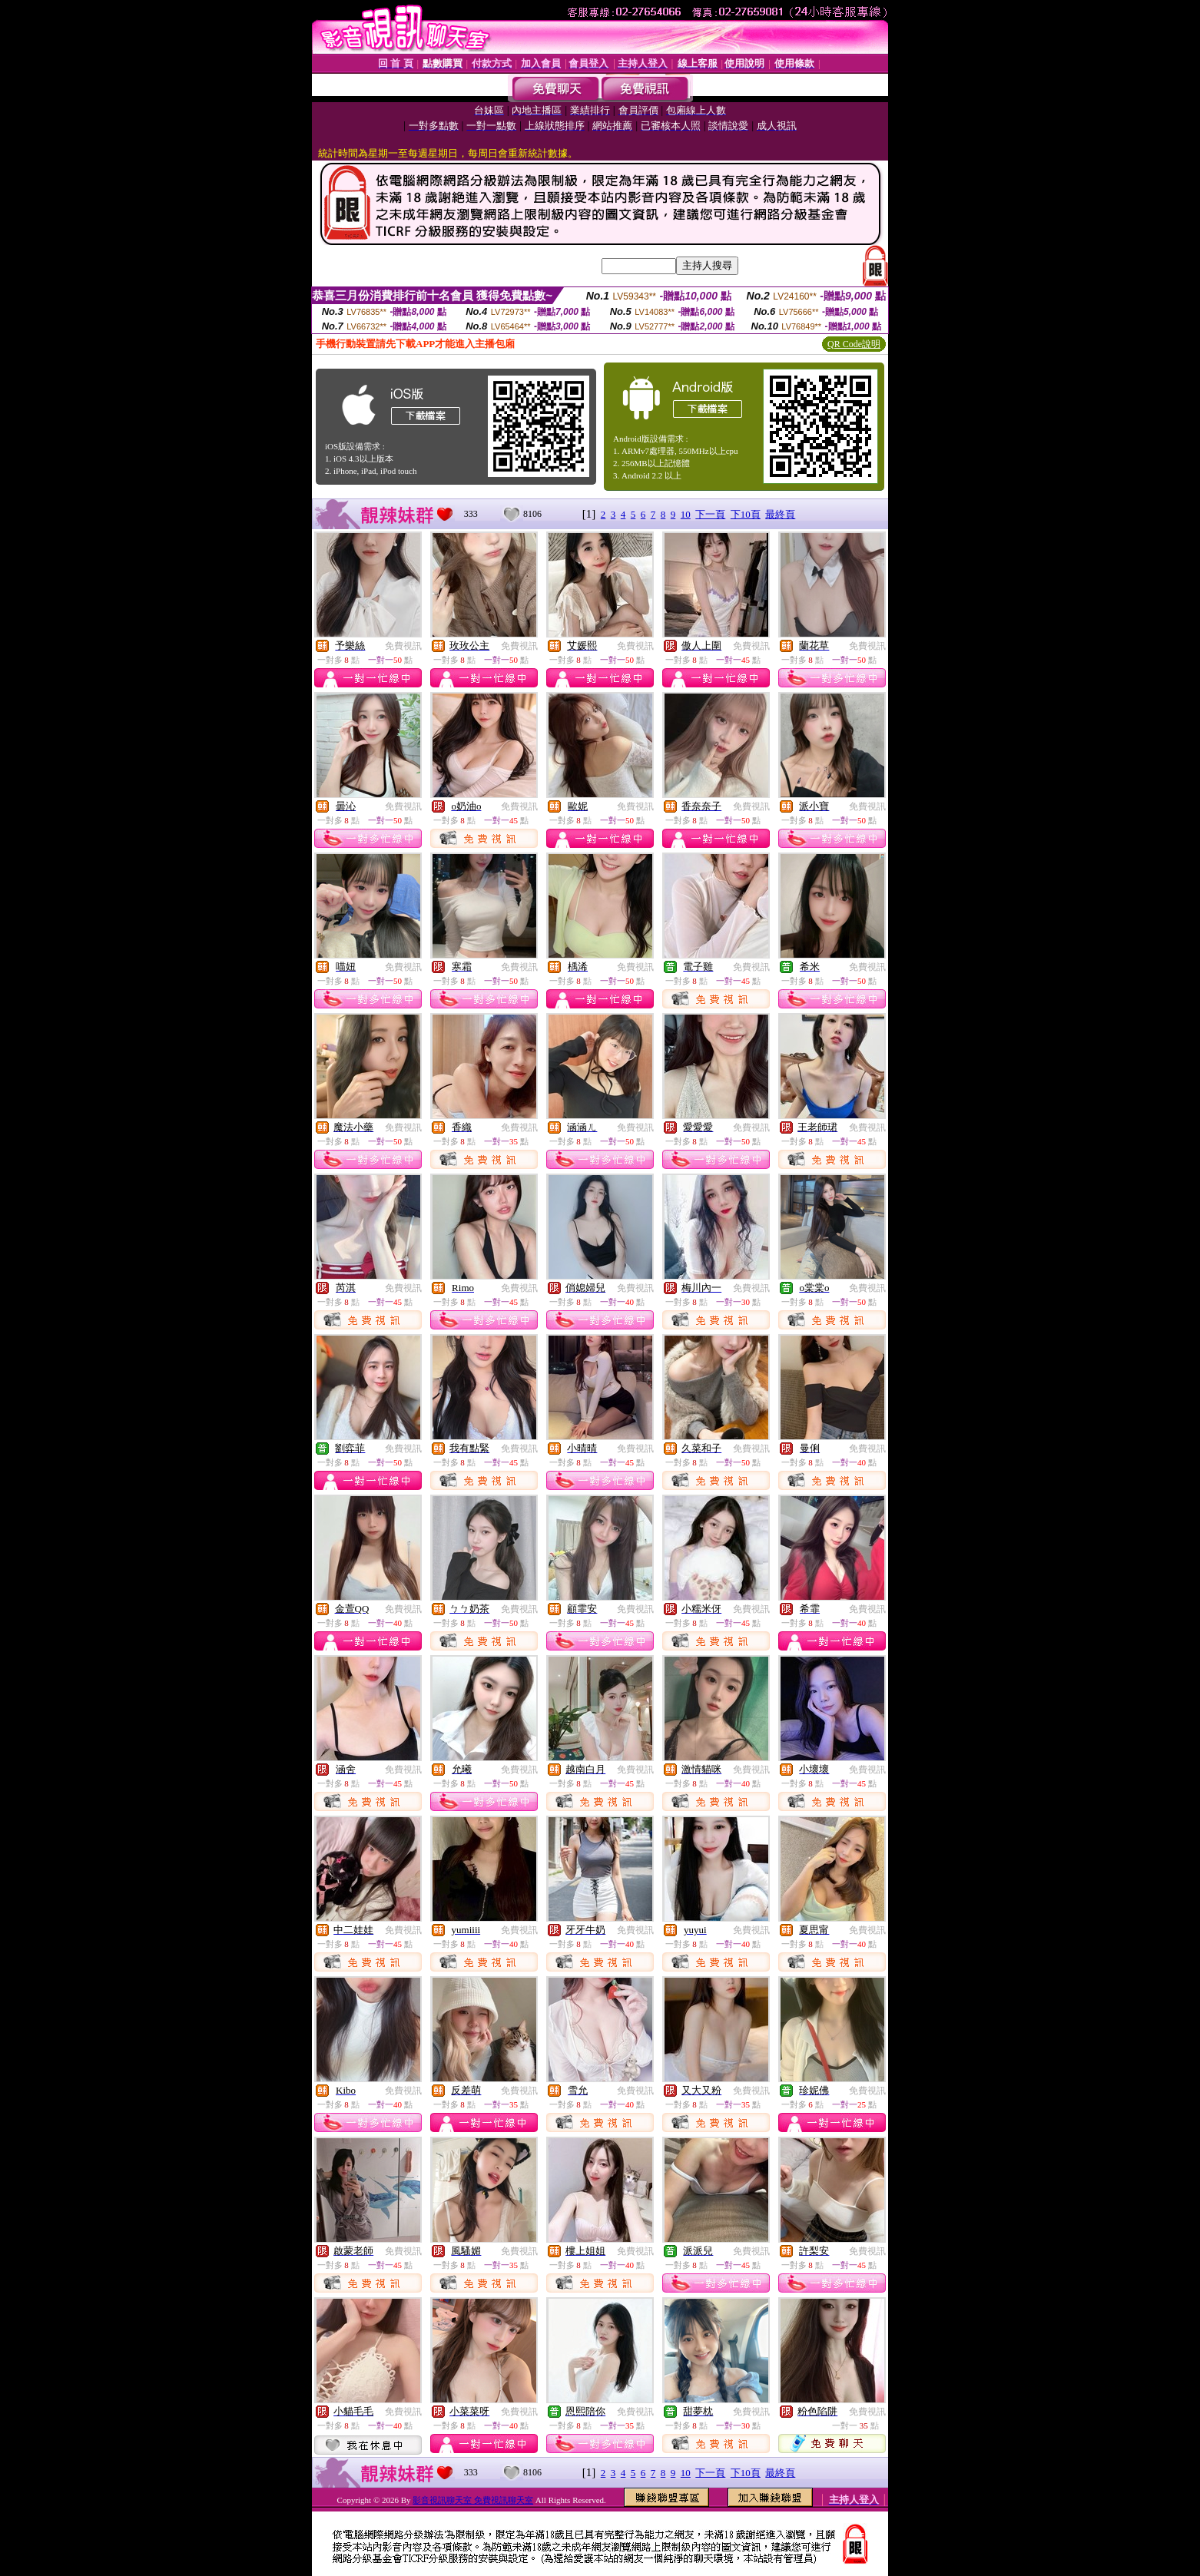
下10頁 (746, 514)
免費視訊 (403, 646)
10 (686, 514)
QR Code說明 (853, 344)
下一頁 (710, 514)
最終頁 (780, 514)
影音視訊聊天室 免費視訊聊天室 (473, 2500)
